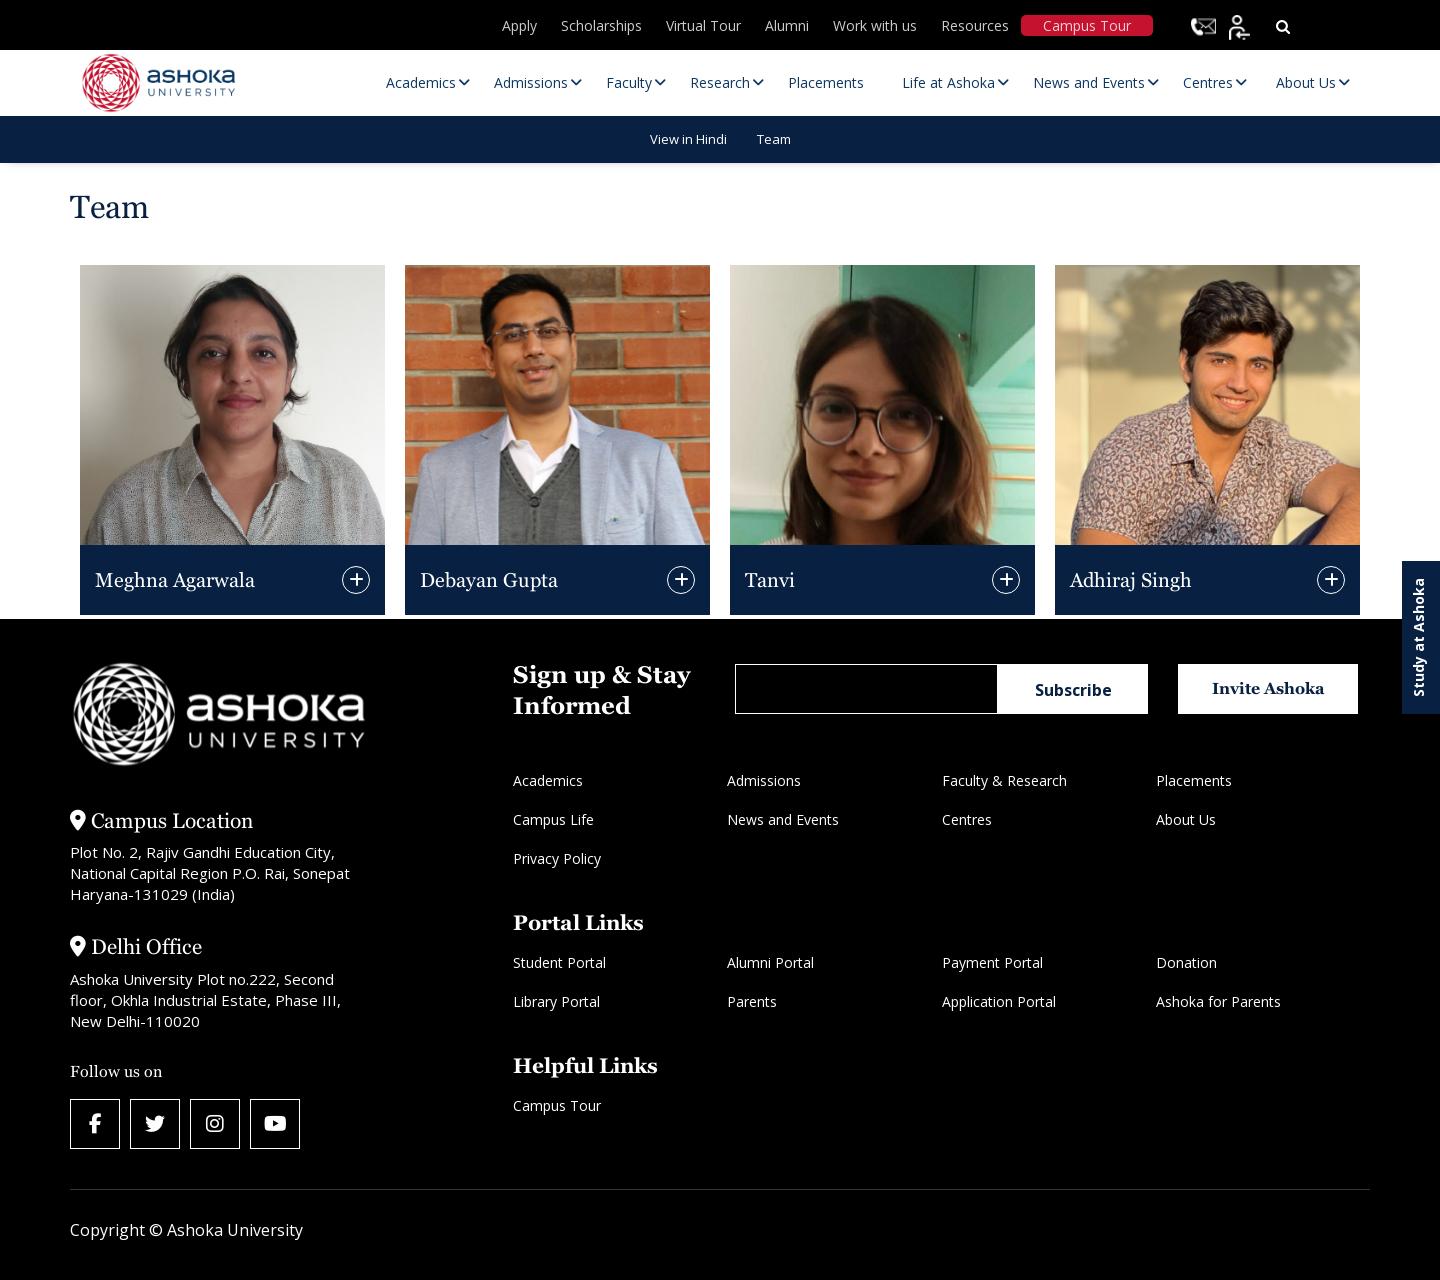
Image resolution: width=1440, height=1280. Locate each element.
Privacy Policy (557, 858)
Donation (1186, 962)
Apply (519, 25)
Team (774, 139)
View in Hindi (688, 139)
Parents (752, 1001)
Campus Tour (1087, 25)
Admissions (764, 780)
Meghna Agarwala (175, 580)
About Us (1186, 819)
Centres (967, 819)
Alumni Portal (770, 962)
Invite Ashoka (1268, 688)
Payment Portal (992, 962)
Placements (1194, 780)
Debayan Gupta (489, 580)
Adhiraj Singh (1131, 580)
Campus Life (553, 819)
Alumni (787, 25)
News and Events (783, 819)
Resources (975, 25)
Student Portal (559, 962)
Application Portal (999, 1001)
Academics (548, 780)
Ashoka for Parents (1218, 1001)
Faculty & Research (1004, 780)
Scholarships (601, 25)
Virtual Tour (703, 25)
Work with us (875, 25)
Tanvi (770, 580)
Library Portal (556, 1001)
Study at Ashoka (1418, 637)
